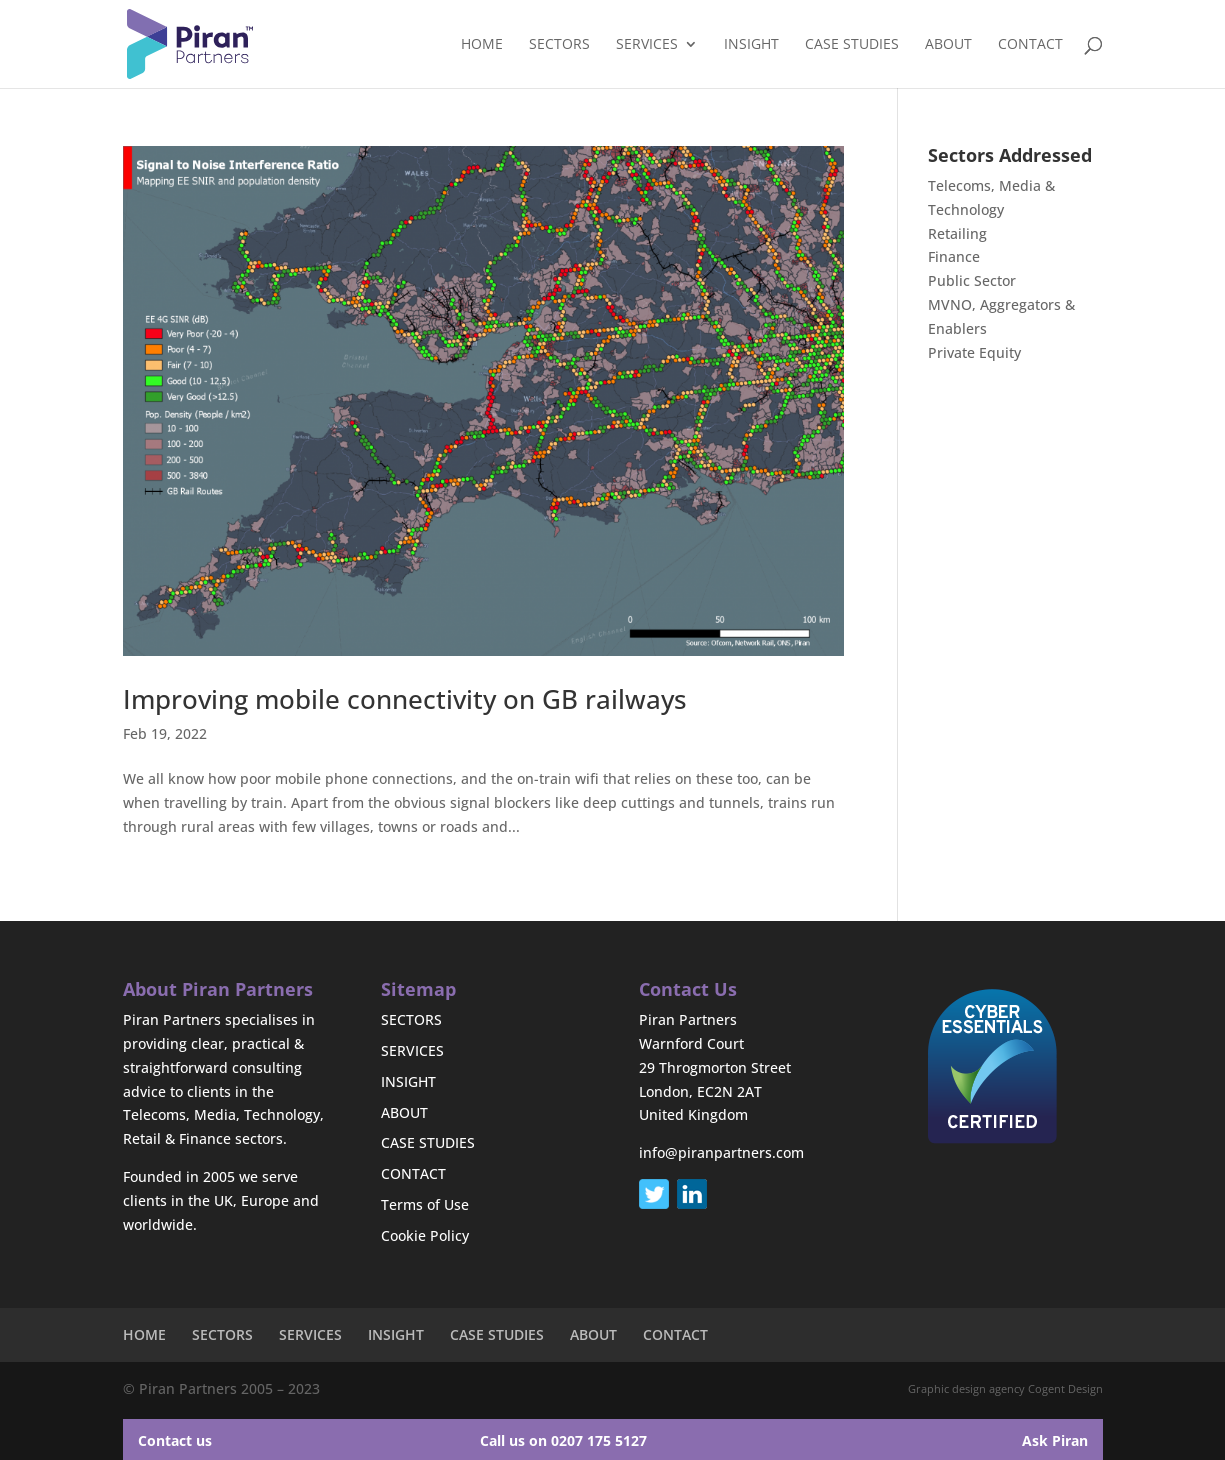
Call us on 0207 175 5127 (563, 1440)
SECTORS (559, 45)
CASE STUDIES (852, 45)
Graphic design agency (966, 1388)
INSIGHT (751, 45)
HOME (482, 45)
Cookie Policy (425, 1235)
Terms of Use (425, 1204)
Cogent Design (1065, 1388)
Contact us (175, 1440)
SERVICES (647, 45)
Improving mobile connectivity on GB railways (405, 699)
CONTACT (1030, 45)
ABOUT (948, 45)
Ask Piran (1055, 1440)
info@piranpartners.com (721, 1152)
